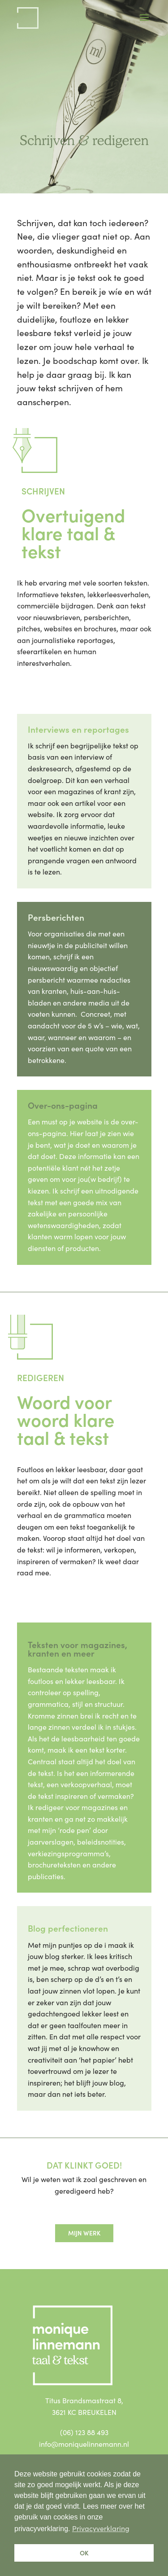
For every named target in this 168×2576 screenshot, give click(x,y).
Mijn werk (84, 2232)
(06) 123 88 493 (84, 2432)
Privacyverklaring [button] (100, 2528)
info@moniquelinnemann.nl (84, 2444)
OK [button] (84, 2552)
